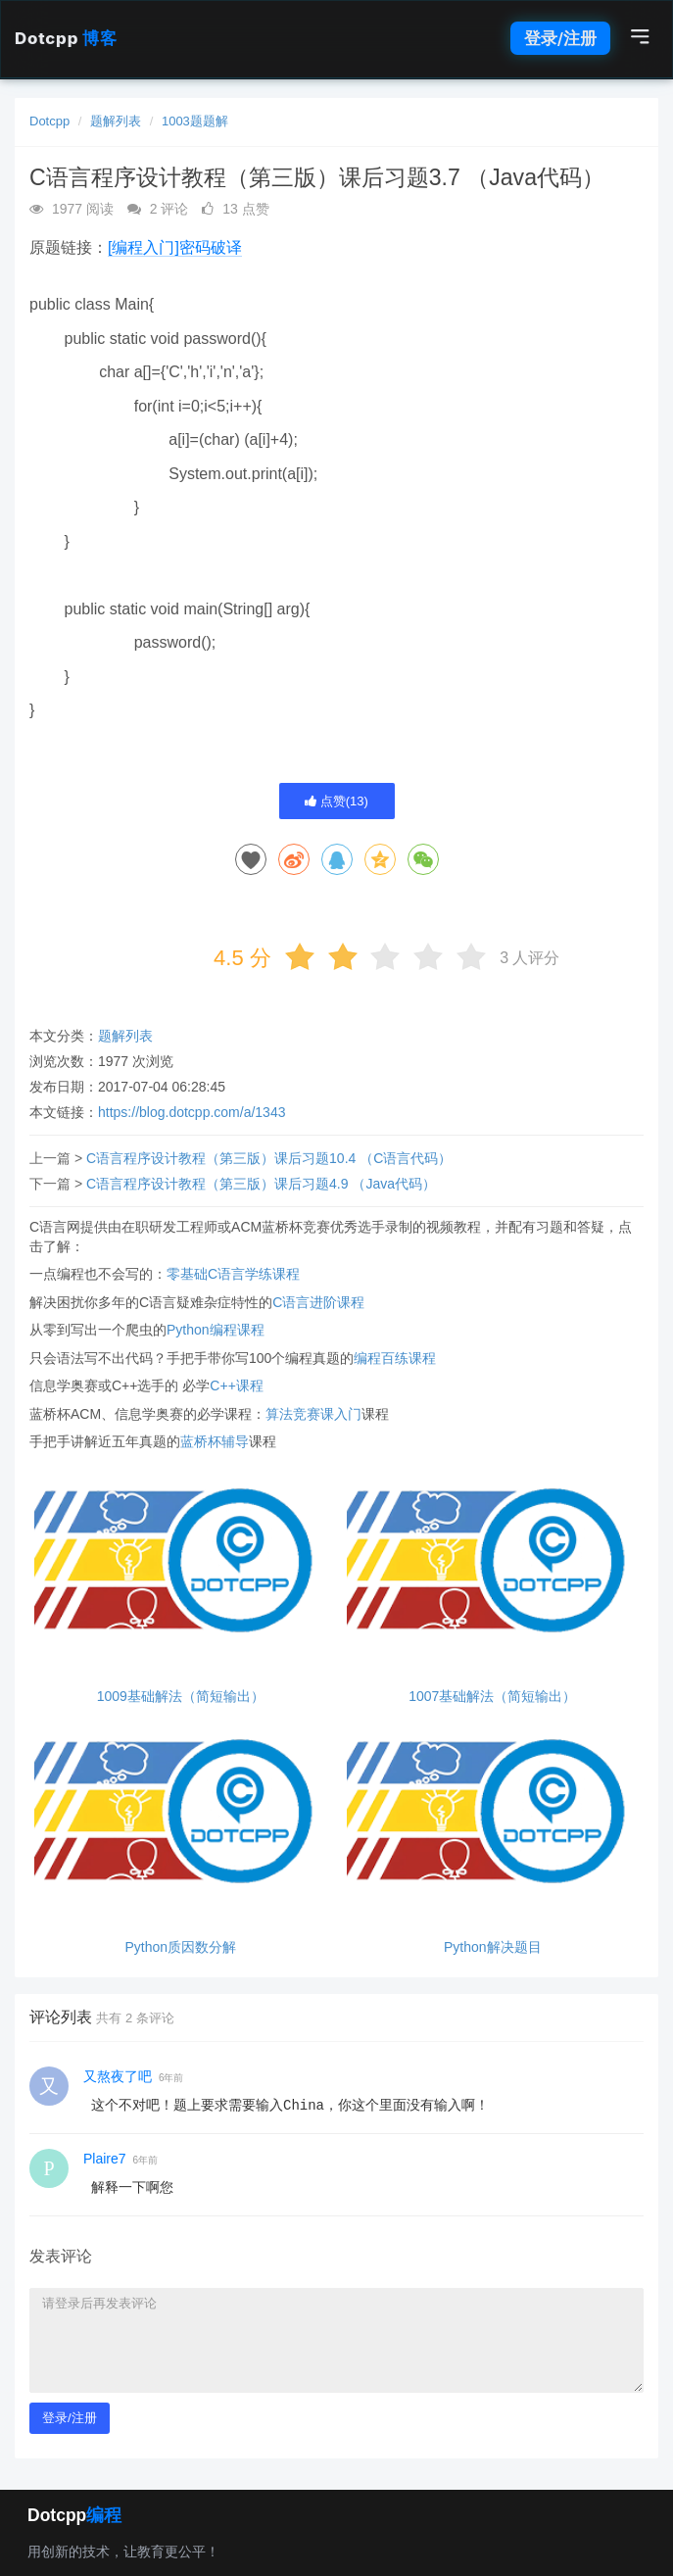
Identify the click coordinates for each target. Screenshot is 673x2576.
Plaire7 (104, 2158)
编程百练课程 (395, 1358)
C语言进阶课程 (318, 1302)
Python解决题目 (493, 1947)
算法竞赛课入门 (313, 1414)
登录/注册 (560, 38)
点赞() (336, 801)
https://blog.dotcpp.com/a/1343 (191, 1112)
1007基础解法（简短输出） (492, 1696)
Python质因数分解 (180, 1947)
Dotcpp (66, 38)
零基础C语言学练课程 (233, 1274)
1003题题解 (195, 121)
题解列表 (115, 121)
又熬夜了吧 (117, 2076)
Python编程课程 (215, 1329)
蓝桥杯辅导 (214, 1441)
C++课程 (236, 1385)
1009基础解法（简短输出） (180, 1696)
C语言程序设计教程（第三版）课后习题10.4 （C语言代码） (269, 1158)
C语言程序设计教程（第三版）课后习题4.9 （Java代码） (261, 1183)
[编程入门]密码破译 (175, 247)
